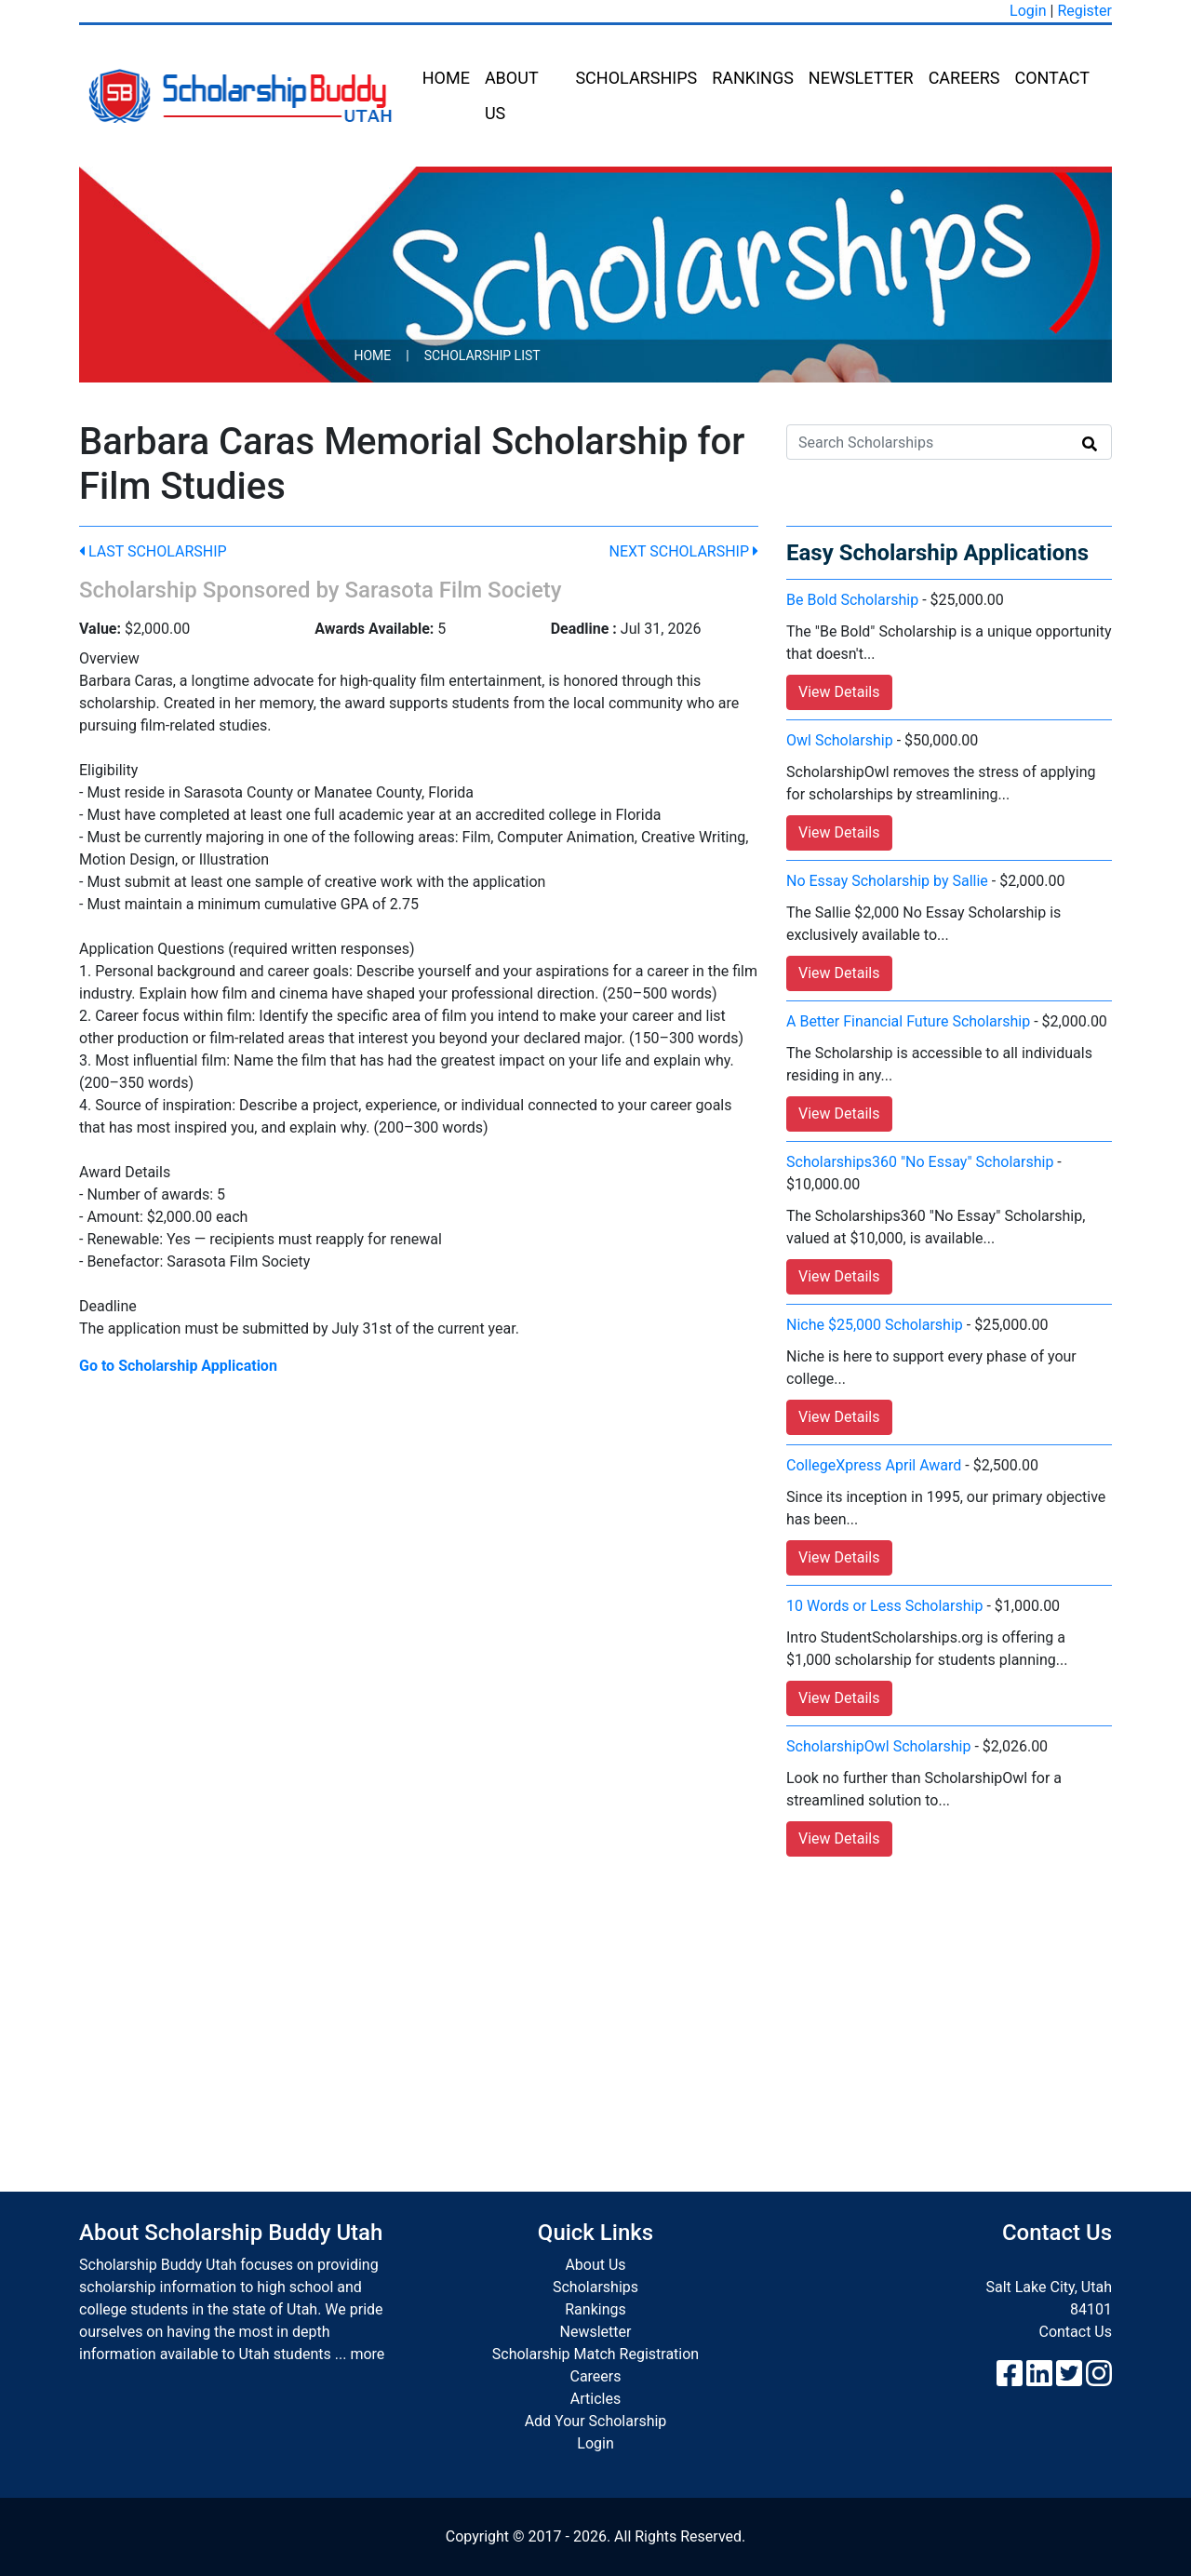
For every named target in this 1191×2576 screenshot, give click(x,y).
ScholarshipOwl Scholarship (878, 1746)
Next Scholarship (683, 551)
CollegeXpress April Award (873, 1465)
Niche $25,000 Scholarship (874, 1325)
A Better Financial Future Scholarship (908, 1021)
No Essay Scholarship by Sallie (887, 881)
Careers (964, 77)
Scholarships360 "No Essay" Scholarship (919, 1162)
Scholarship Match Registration (595, 2354)
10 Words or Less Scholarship (884, 1606)
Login (1028, 11)
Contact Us (1075, 2332)
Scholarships (636, 77)
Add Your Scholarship (596, 2421)
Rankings (753, 77)
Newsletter (861, 77)
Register (1084, 11)
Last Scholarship (153, 551)
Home (446, 77)
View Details (839, 692)
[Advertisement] (595, 2005)
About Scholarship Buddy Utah (230, 2233)
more (367, 2354)
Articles (595, 2399)
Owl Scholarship (839, 740)
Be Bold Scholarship (852, 600)
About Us (511, 95)
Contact (1052, 77)
